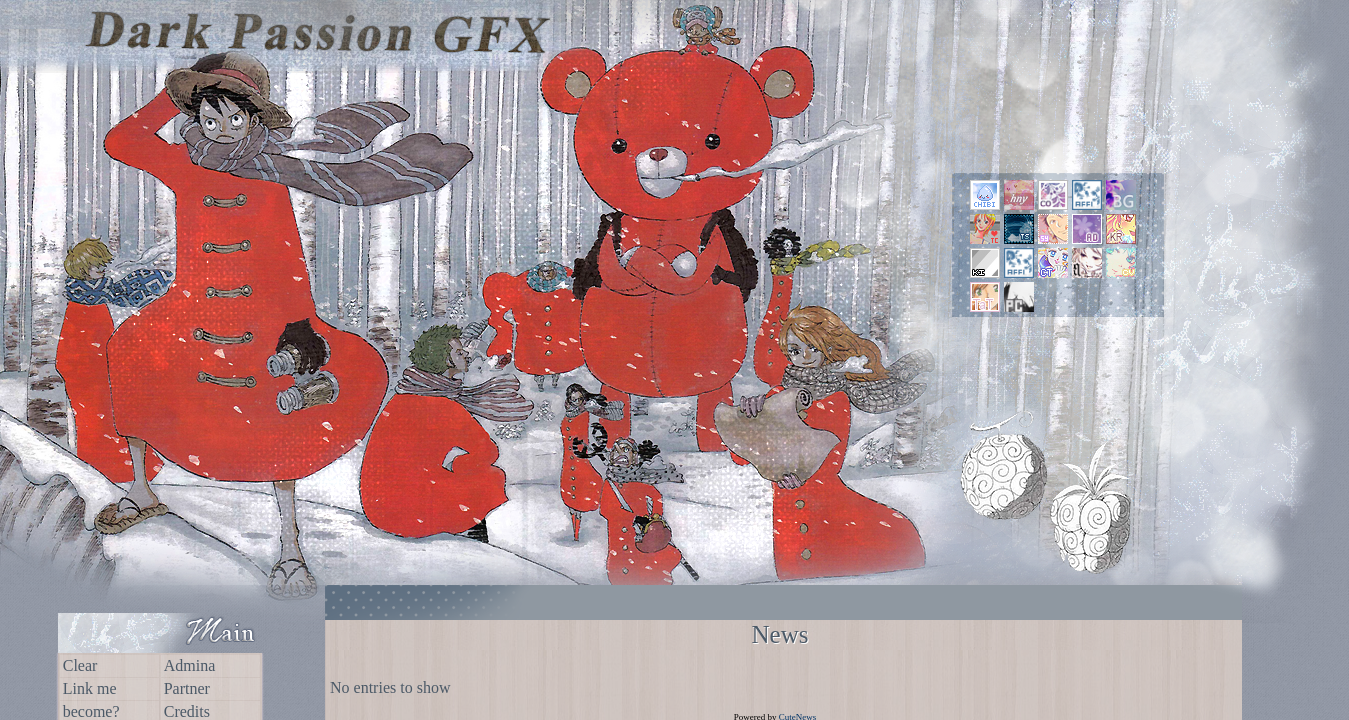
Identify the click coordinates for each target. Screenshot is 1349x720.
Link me (90, 688)
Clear (80, 665)
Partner (187, 688)
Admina (190, 665)
